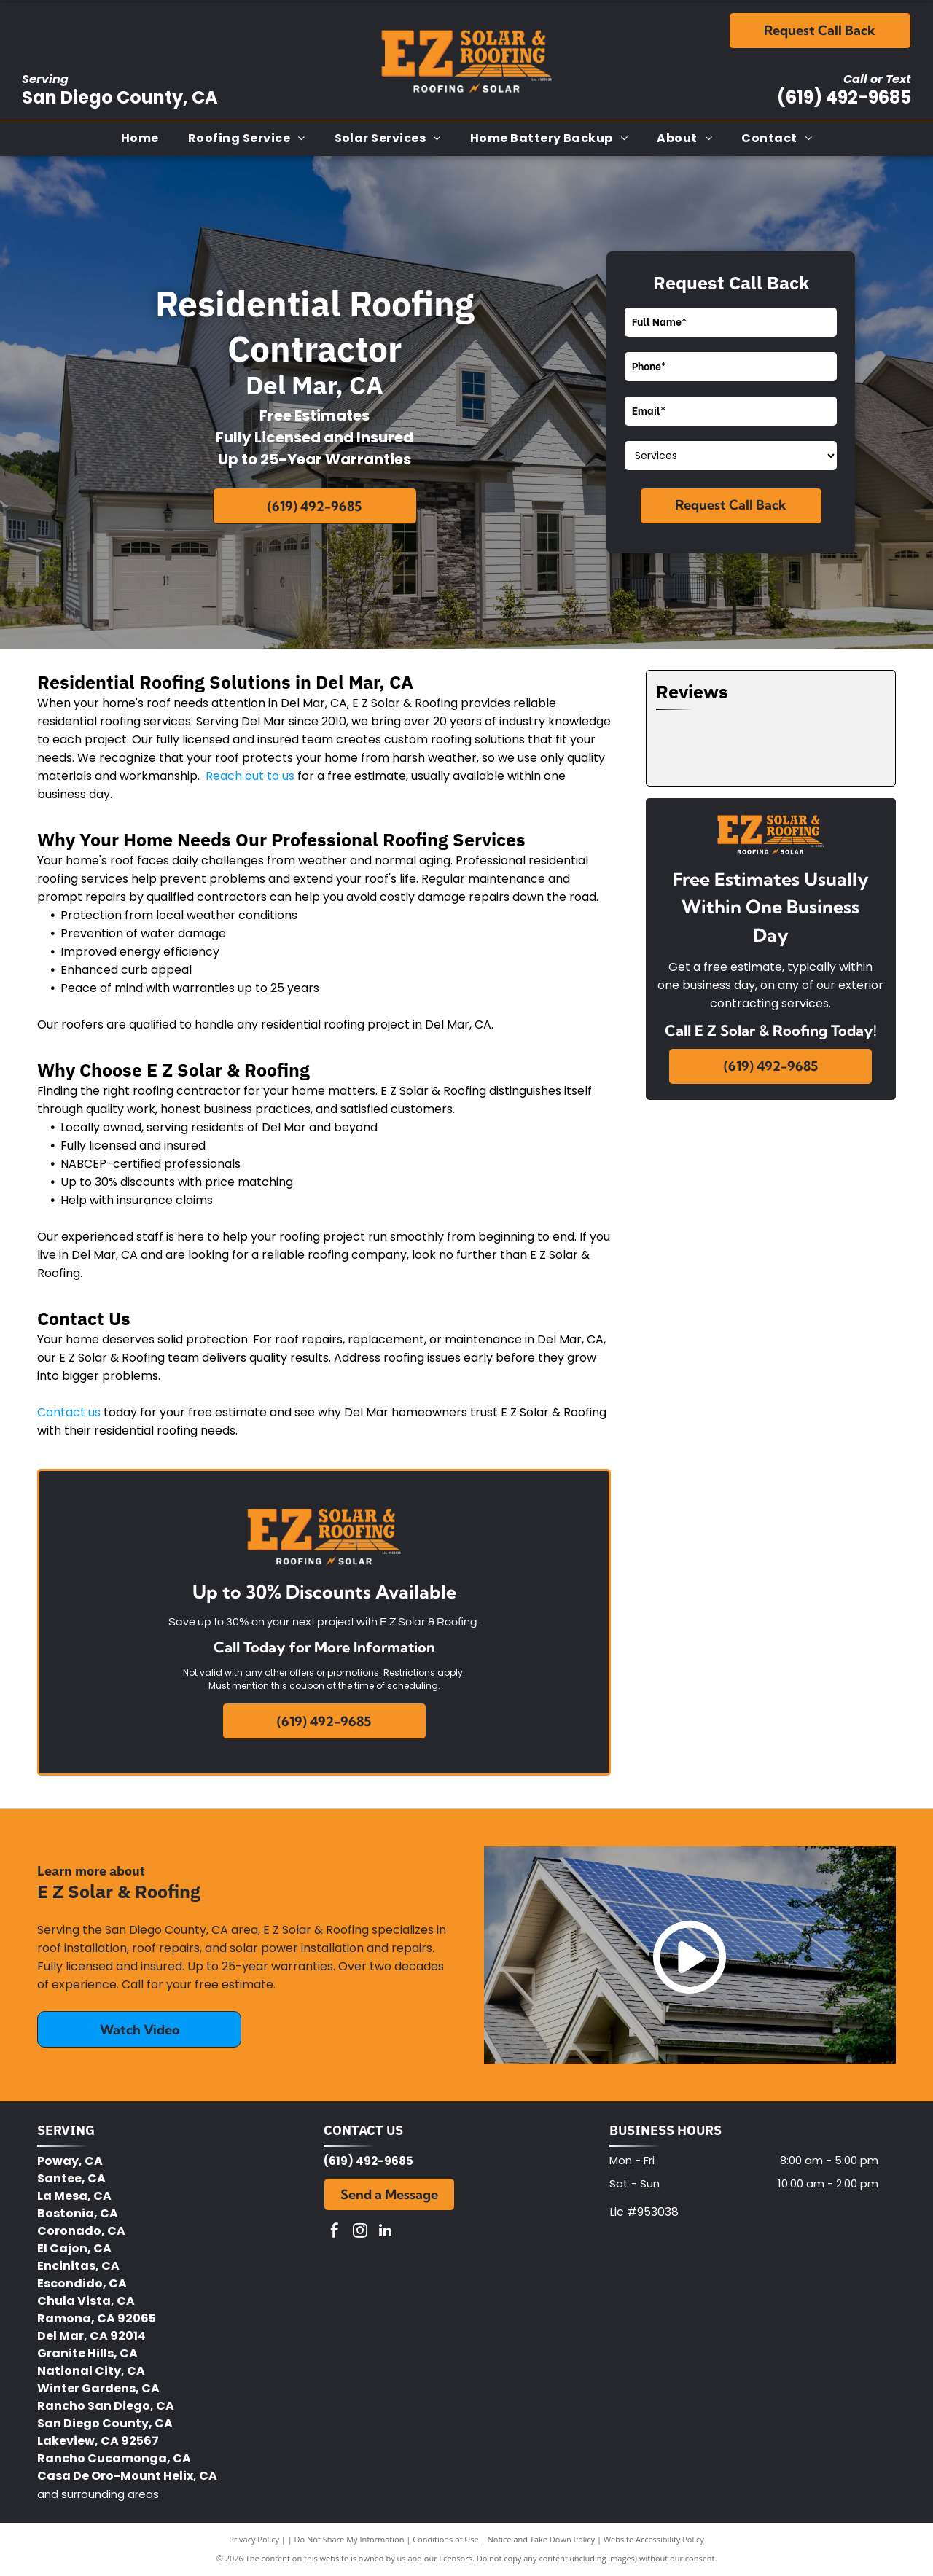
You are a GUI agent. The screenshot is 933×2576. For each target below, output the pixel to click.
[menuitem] (139, 137)
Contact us (69, 1412)
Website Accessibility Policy (654, 2539)
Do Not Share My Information (349, 2539)
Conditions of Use (446, 2539)
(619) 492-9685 (844, 97)
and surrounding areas (98, 2494)
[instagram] (360, 2232)
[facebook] (335, 2232)
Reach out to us (250, 776)
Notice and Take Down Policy (542, 2539)
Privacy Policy (254, 2539)
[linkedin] (386, 2232)
